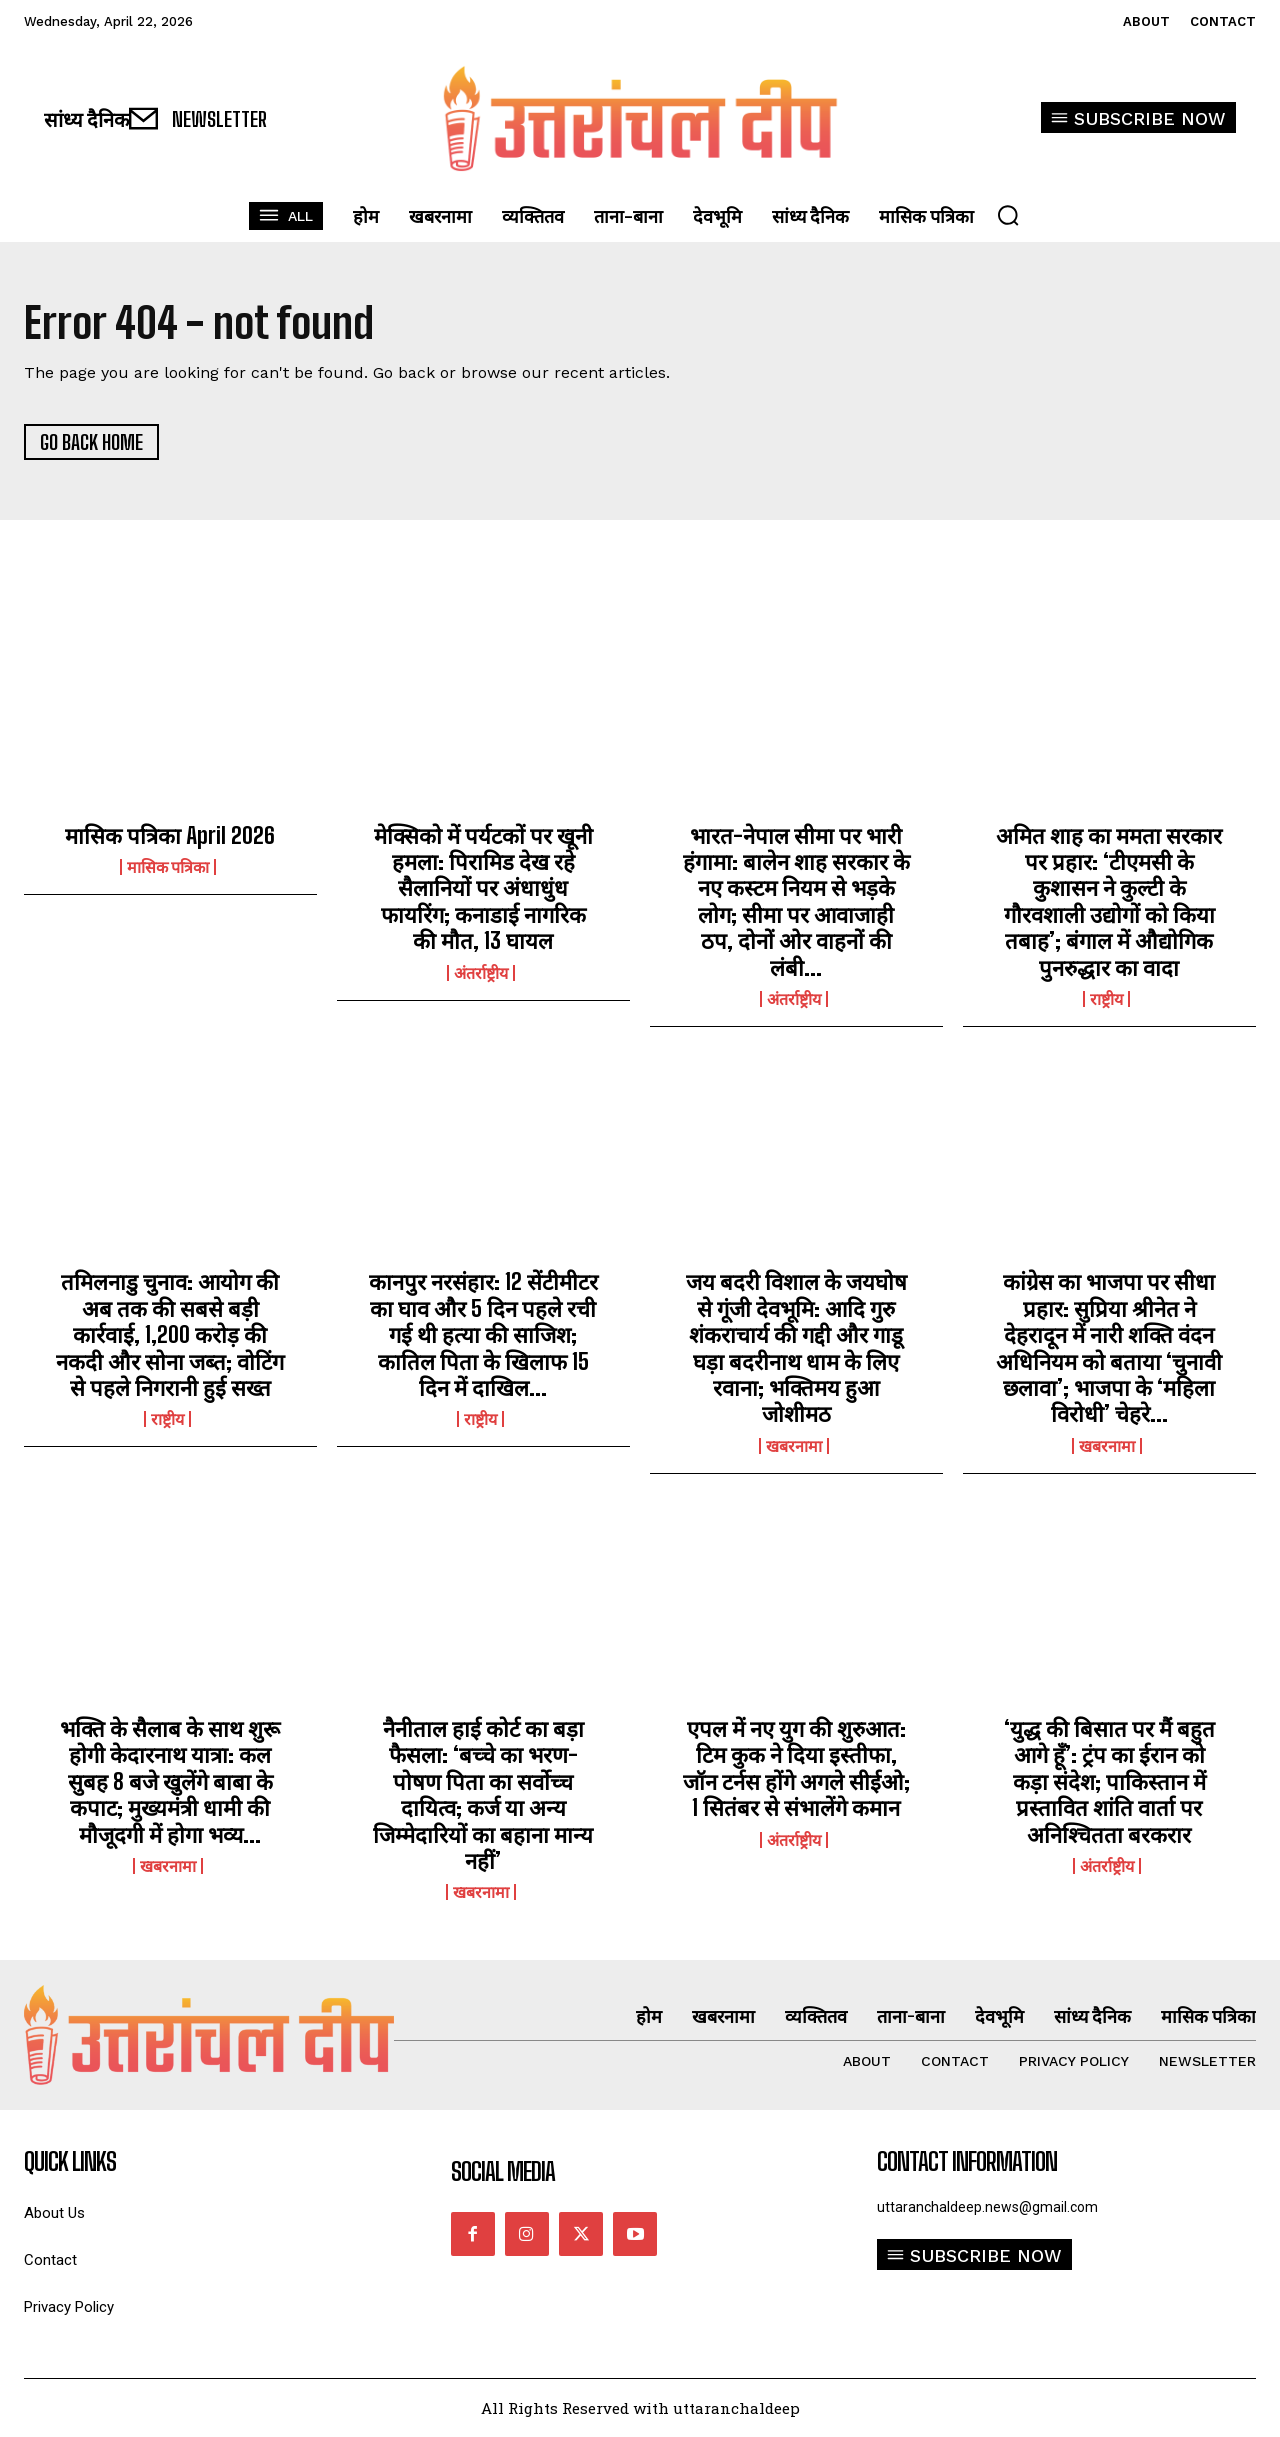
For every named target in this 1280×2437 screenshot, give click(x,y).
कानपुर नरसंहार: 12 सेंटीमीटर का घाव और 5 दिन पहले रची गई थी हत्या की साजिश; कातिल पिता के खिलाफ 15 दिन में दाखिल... (483, 1334)
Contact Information (967, 2162)
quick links (70, 2162)
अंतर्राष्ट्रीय (481, 973)
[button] (1008, 215)
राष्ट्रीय (1106, 999)
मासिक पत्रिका (168, 867)
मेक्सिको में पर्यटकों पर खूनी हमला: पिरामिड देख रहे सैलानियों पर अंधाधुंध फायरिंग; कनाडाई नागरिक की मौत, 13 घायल (483, 888)
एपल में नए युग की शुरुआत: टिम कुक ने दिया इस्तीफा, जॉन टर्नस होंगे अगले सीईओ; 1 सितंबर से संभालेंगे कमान (796, 1768)
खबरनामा (794, 1446)
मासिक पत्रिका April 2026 (170, 835)
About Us (54, 2213)
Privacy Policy (69, 2307)
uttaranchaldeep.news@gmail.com (987, 2207)
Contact (50, 2260)
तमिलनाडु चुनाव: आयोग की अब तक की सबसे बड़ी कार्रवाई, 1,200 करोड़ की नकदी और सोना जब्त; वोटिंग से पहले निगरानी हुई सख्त (170, 1334)
